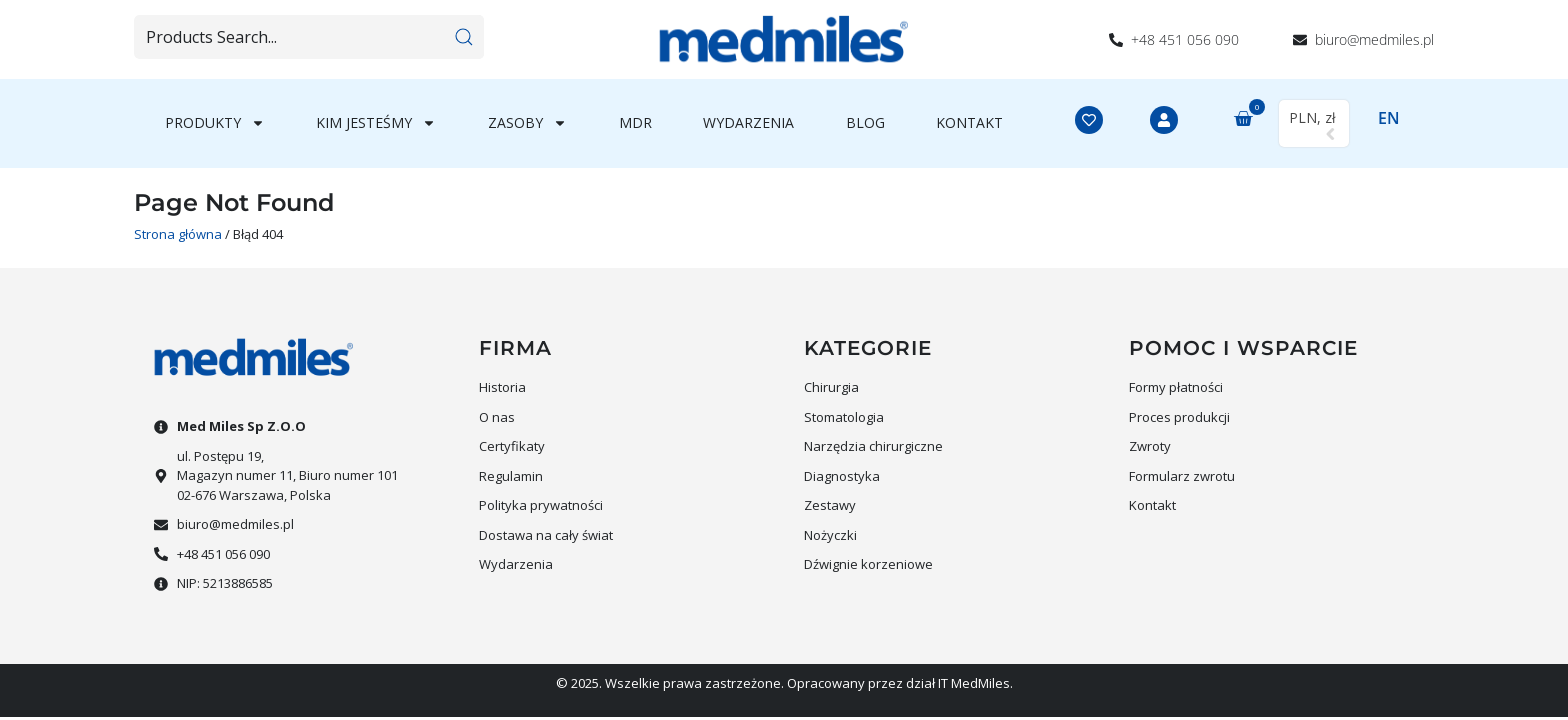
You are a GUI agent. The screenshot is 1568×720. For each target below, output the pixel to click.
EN (1389, 118)
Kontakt (969, 122)
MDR (635, 122)
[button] (1239, 120)
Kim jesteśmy (376, 123)
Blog (865, 122)
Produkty (215, 123)
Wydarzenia (748, 122)
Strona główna (178, 234)
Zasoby (527, 123)
